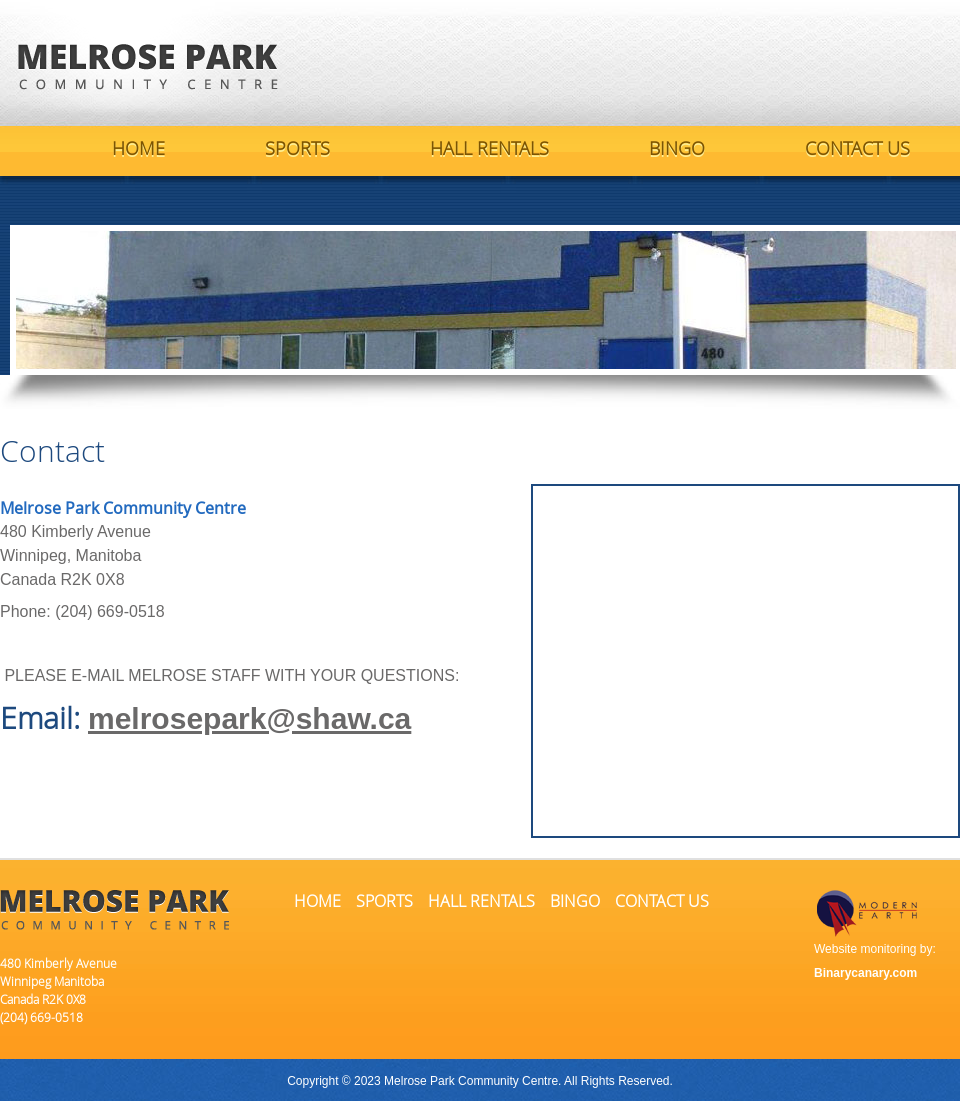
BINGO (677, 148)
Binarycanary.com (865, 973)
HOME (138, 148)
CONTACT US (857, 148)
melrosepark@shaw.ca (249, 718)
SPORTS (297, 148)
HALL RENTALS (489, 148)
